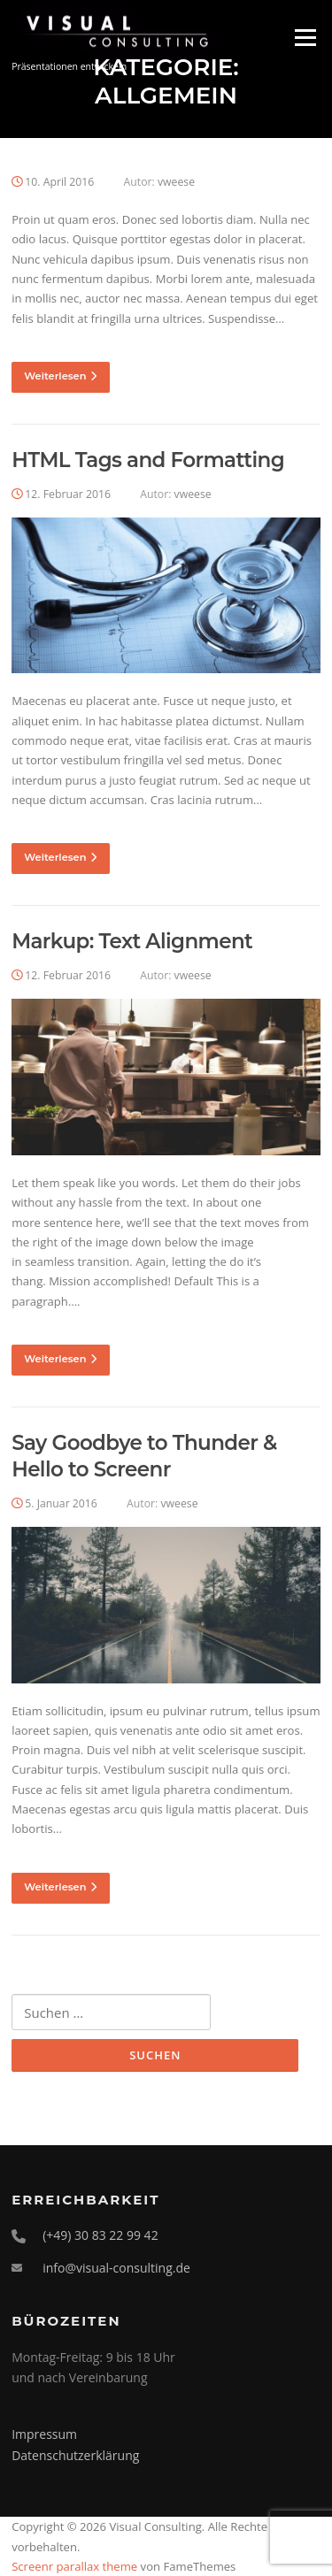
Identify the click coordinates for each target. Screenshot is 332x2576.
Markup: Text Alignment (132, 941)
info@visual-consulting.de (116, 2267)
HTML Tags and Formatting (148, 460)
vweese (176, 181)
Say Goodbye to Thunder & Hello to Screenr (144, 1456)
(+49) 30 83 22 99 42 (100, 2235)
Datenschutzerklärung (75, 2455)
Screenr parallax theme (74, 2566)
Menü (305, 37)
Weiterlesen (60, 376)
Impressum (44, 2434)
